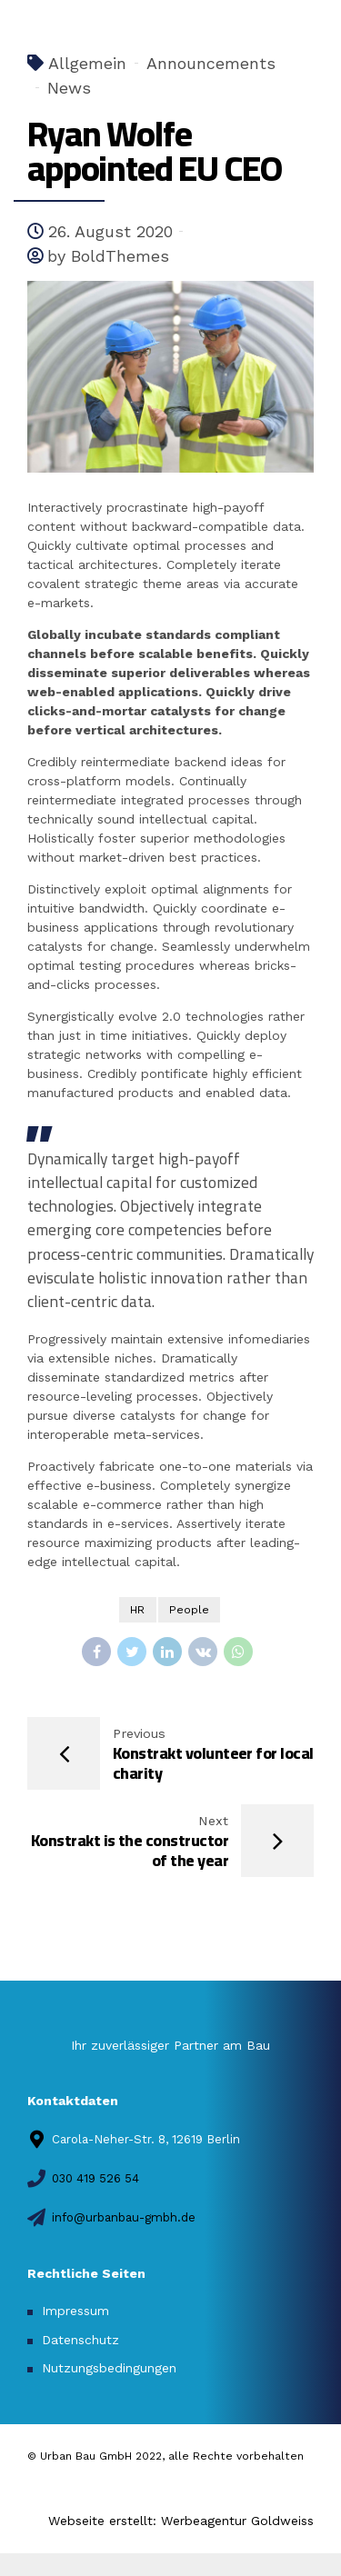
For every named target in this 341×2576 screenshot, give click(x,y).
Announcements (211, 63)
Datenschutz (80, 2339)
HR (137, 1609)
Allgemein (87, 63)
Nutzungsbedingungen (109, 2368)
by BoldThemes (108, 255)
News (69, 87)
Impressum (75, 2310)
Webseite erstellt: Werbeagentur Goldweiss (181, 2520)
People (189, 1609)
